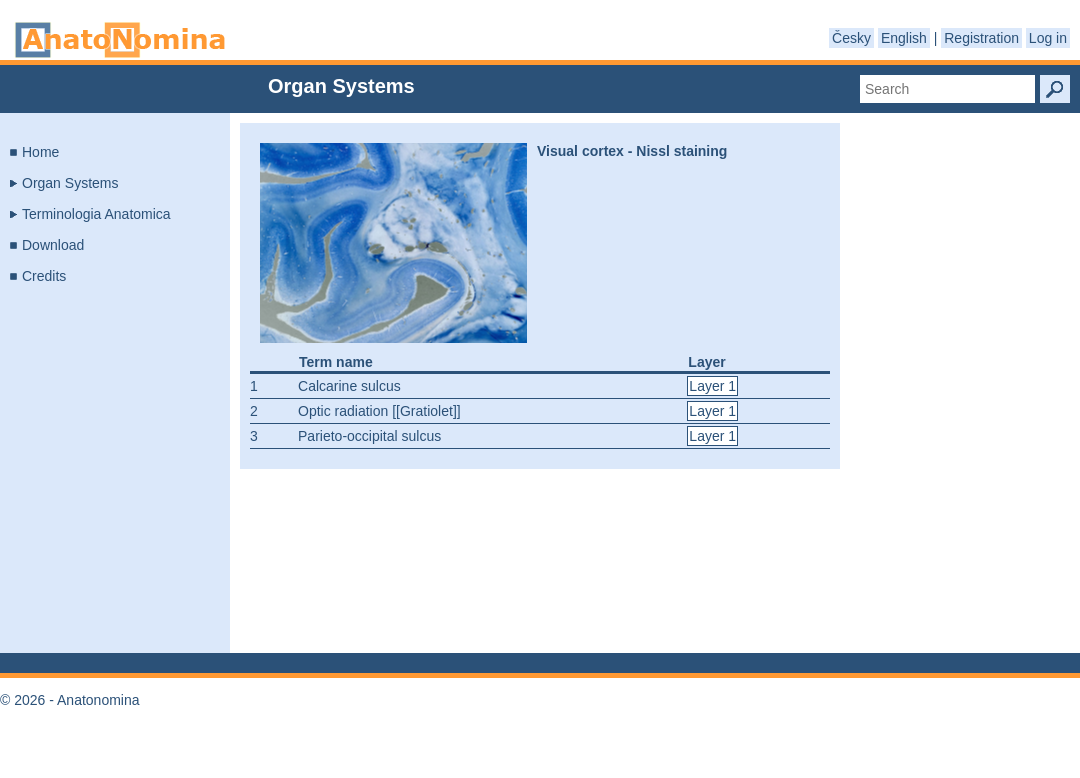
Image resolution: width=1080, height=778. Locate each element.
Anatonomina (120, 40)
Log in (1048, 38)
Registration (981, 38)
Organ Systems (70, 183)
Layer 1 (712, 386)
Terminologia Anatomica (96, 214)
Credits (44, 276)
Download (53, 245)
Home (40, 152)
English (904, 38)
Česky (851, 38)
